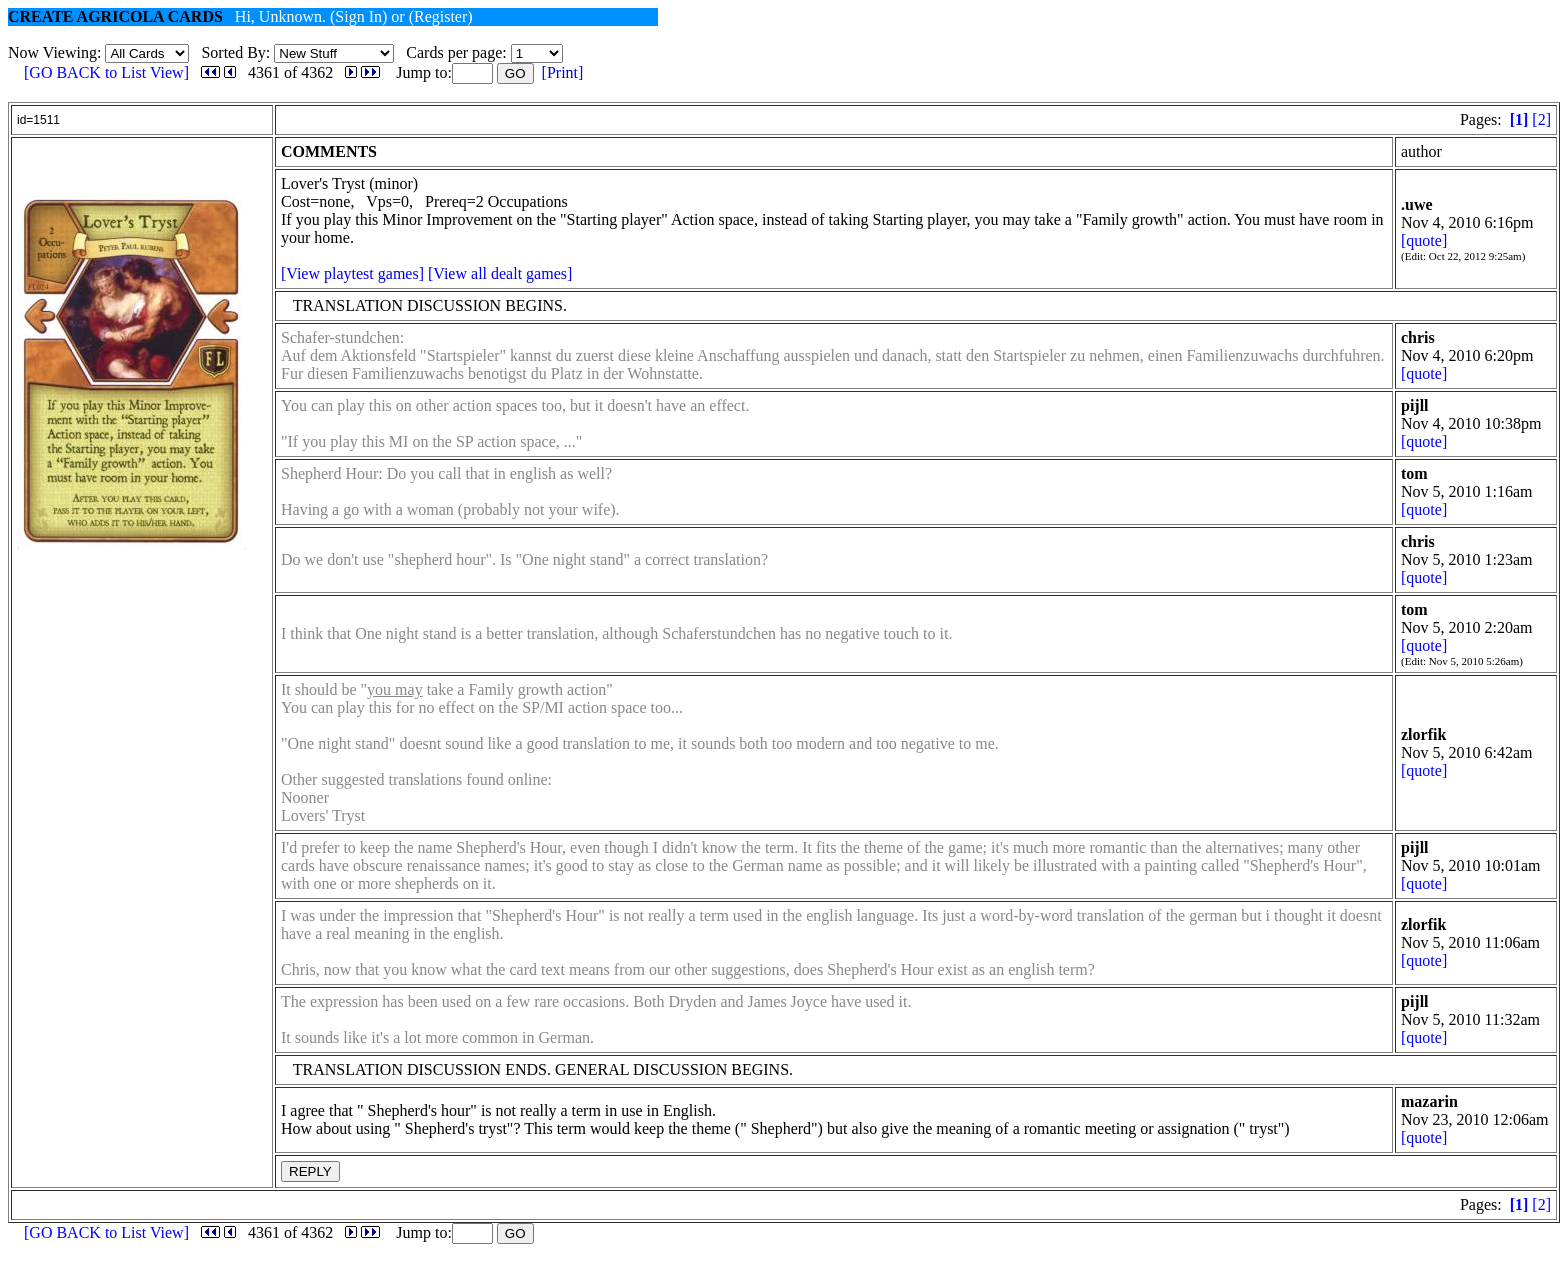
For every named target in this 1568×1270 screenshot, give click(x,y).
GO (515, 73)
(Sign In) (358, 16)
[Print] (563, 72)
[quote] (1424, 240)
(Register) (441, 16)
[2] (1541, 119)
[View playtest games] (352, 273)
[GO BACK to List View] (106, 72)
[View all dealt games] (500, 273)
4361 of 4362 (290, 72)
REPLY (310, 1171)
